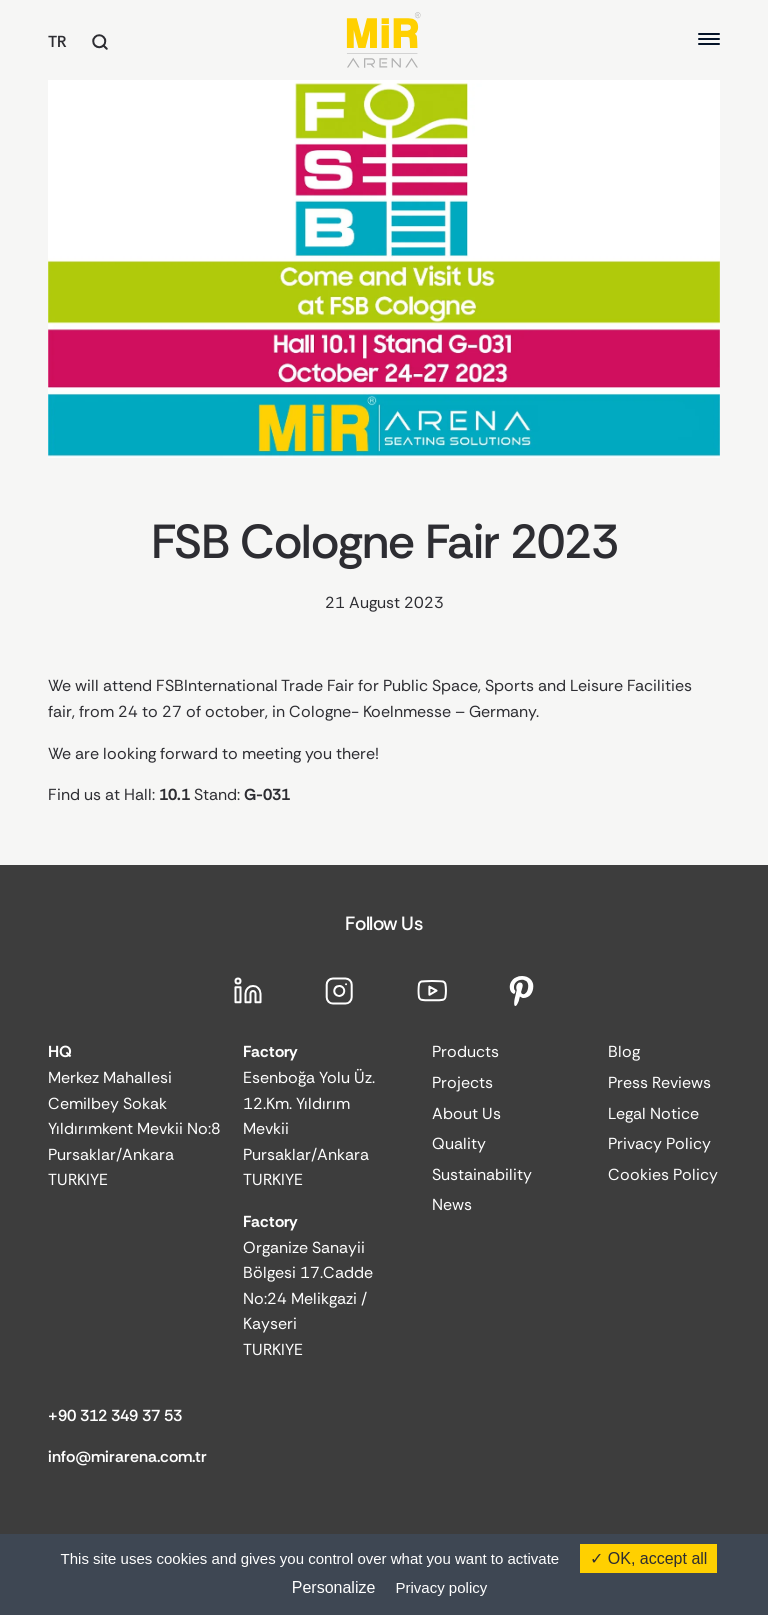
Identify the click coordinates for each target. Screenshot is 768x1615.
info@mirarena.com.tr (127, 1456)
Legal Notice (653, 1113)
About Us (466, 1113)
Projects (462, 1082)
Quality (459, 1143)
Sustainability (482, 1174)
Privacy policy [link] (442, 1587)
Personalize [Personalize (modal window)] (334, 1587)
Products (465, 1051)
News (452, 1204)
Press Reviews (659, 1082)
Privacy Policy (659, 1143)
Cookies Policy (663, 1174)
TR (57, 41)
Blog (624, 1051)
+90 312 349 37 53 (115, 1415)
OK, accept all (648, 1558)
